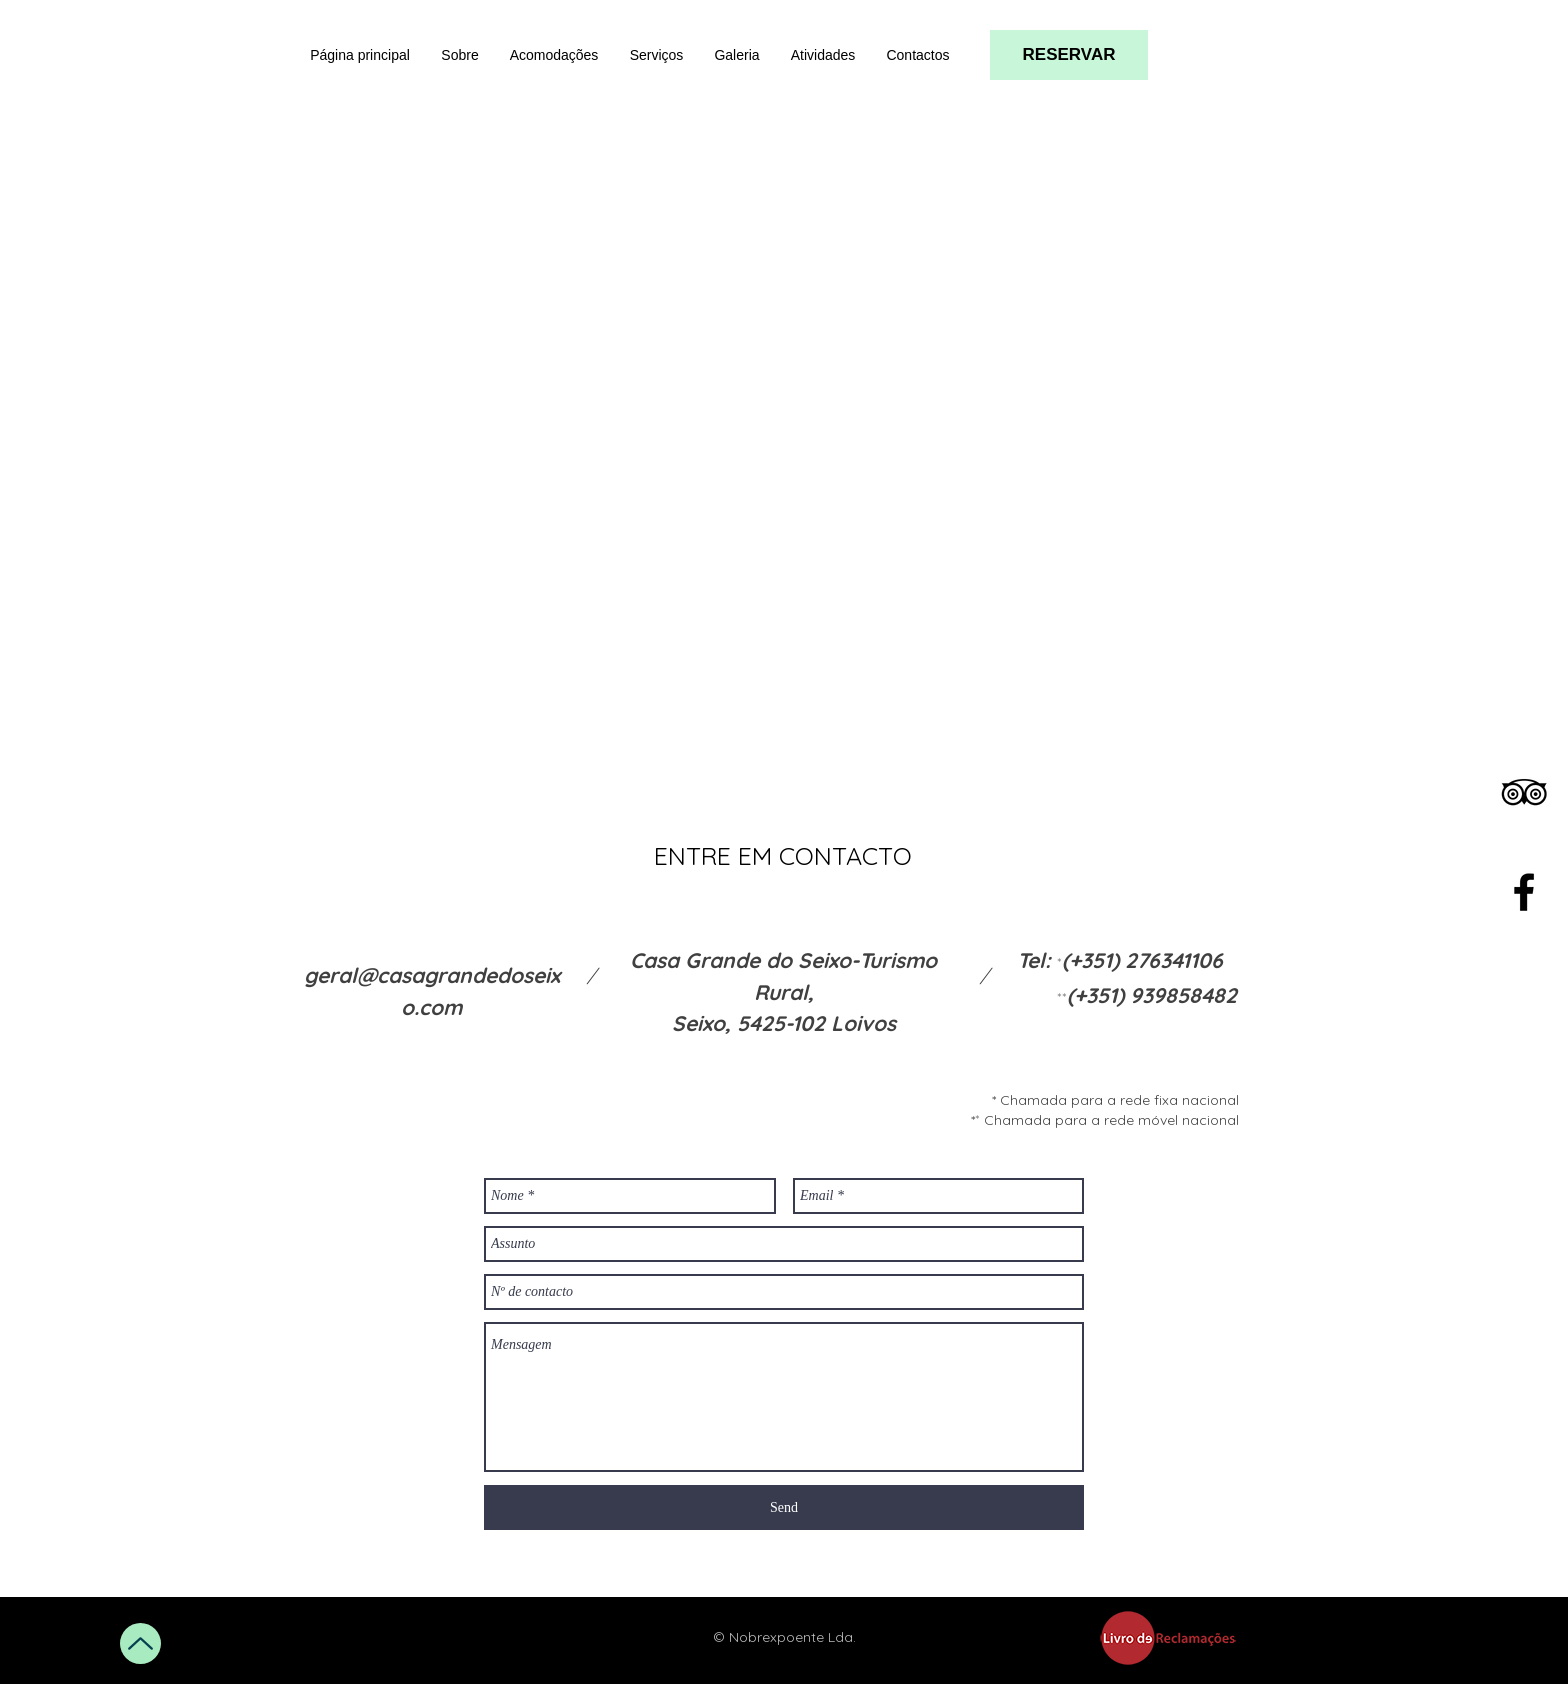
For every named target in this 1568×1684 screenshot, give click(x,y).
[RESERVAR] (1069, 55)
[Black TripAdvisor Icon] (1524, 792)
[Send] (784, 1507)
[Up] (140, 1643)
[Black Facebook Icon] (1524, 892)
